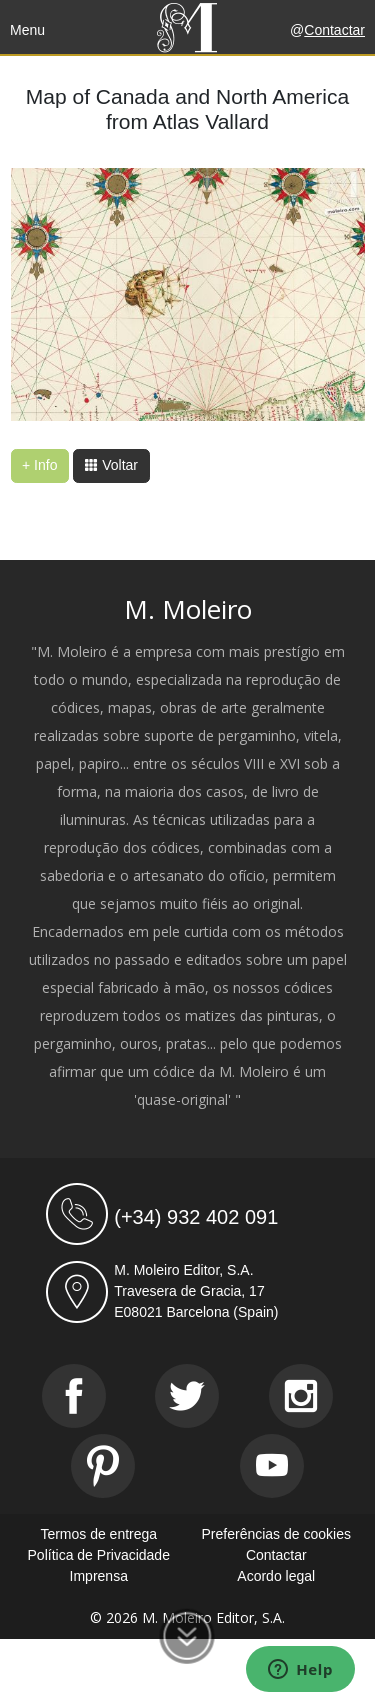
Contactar (334, 30)
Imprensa (99, 1576)
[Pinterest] (103, 1466)
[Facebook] (74, 1396)
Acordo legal (276, 1576)
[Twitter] (187, 1396)
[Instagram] (301, 1396)
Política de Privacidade (99, 1555)
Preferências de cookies (276, 1534)
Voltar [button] (111, 465)
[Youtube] (272, 1466)
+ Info (39, 465)
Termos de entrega (98, 1534)
